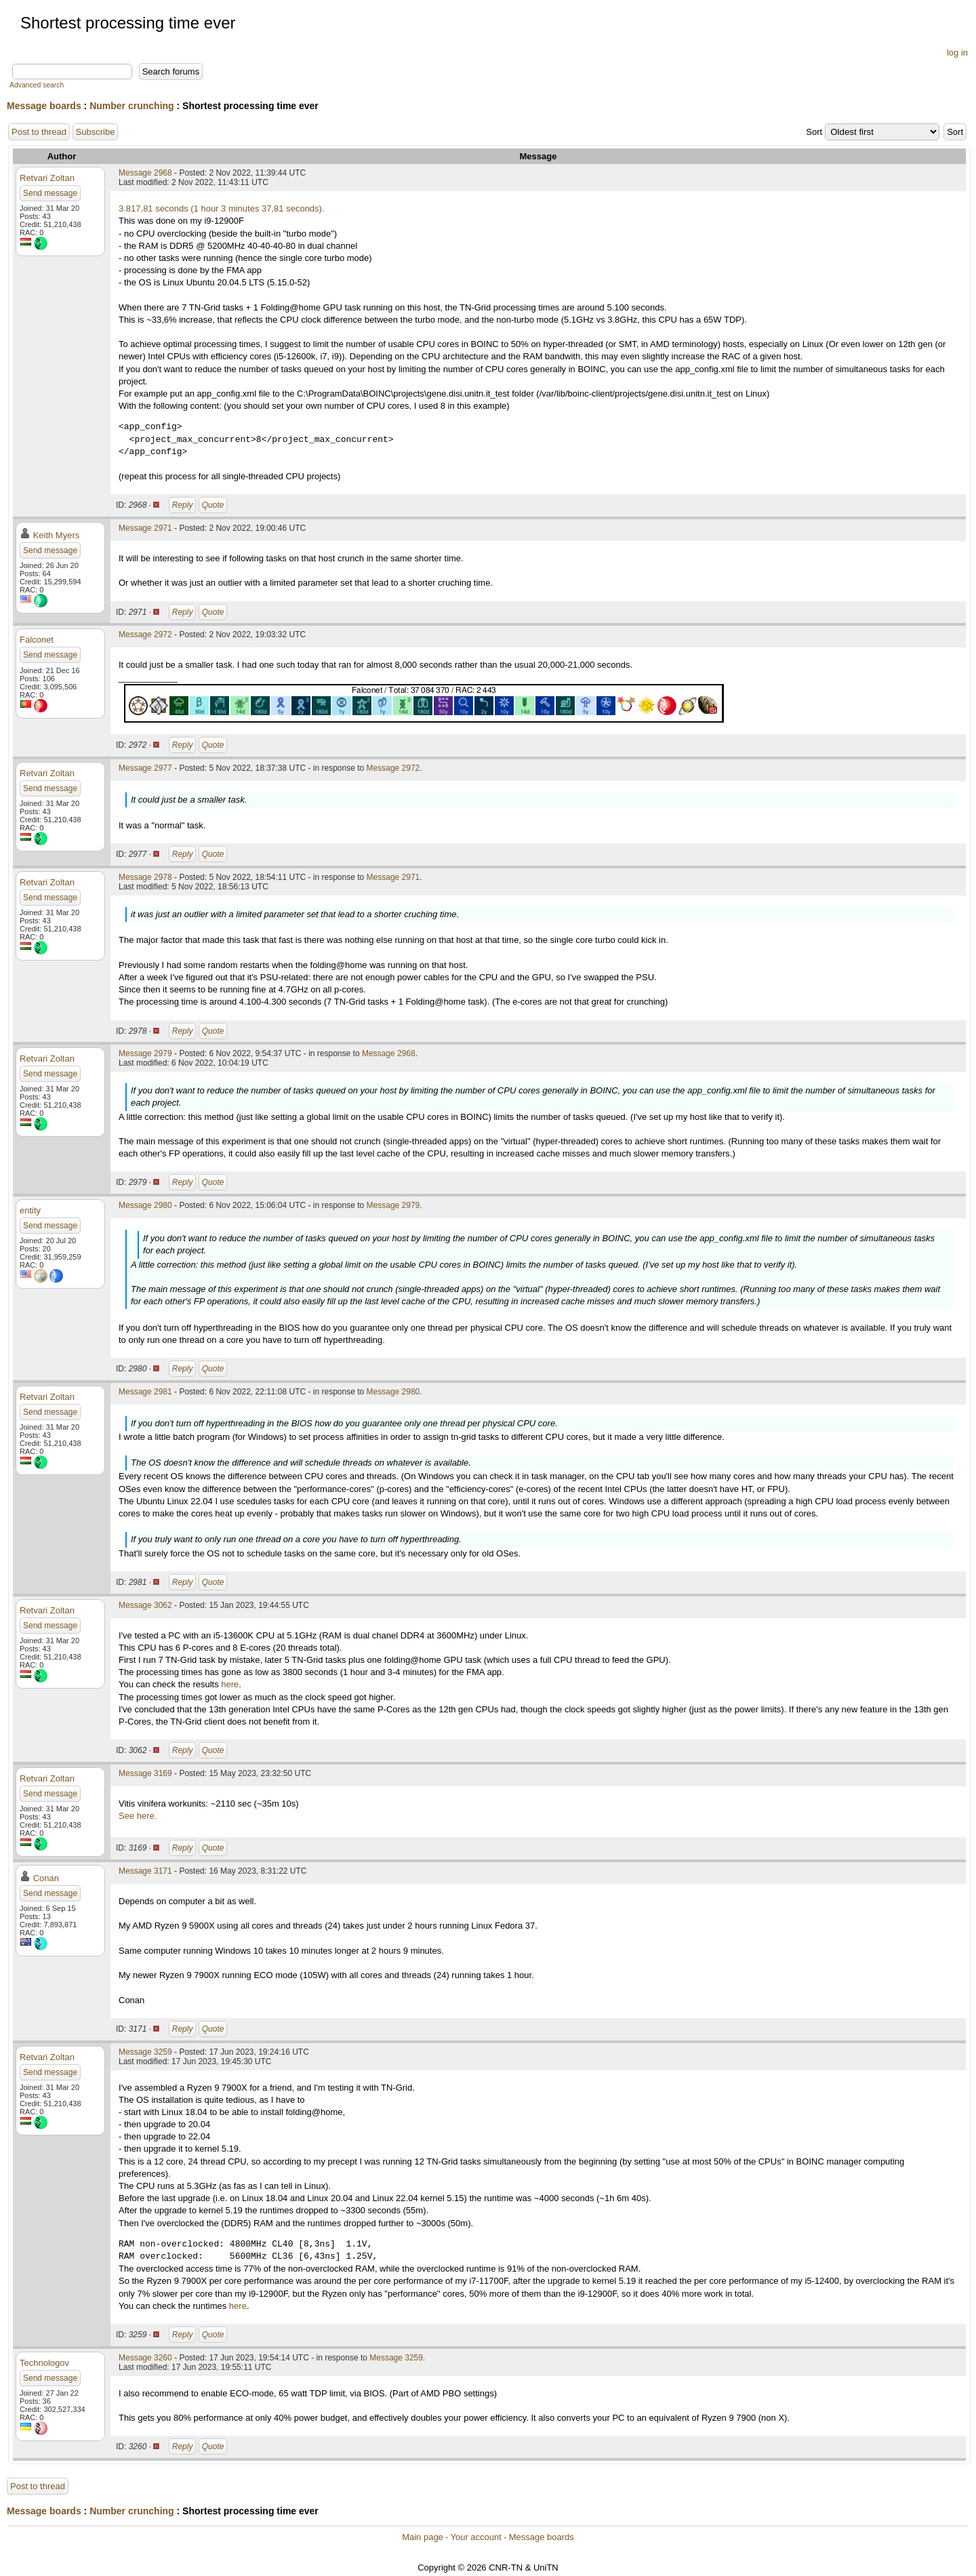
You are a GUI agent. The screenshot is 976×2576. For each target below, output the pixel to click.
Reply (182, 505)
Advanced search (36, 85)
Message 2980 (145, 1205)
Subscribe (95, 132)
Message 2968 (145, 173)
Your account (475, 2537)
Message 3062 (145, 1605)
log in (957, 52)
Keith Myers (56, 535)
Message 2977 (145, 768)
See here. (138, 1816)
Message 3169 (145, 1773)
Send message (50, 193)
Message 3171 (145, 1871)
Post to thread (39, 132)
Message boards (44, 105)
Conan (46, 1878)
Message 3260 (145, 2357)
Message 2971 (145, 528)
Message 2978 (145, 877)
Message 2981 (145, 1391)
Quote (213, 505)
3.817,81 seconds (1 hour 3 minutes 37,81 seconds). (222, 208)
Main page (422, 2537)
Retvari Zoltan (47, 178)
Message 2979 (145, 1053)
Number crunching (131, 105)
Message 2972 (145, 634)
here (230, 1684)
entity (30, 1210)
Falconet (37, 640)
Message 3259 (145, 2052)
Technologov (44, 2363)
